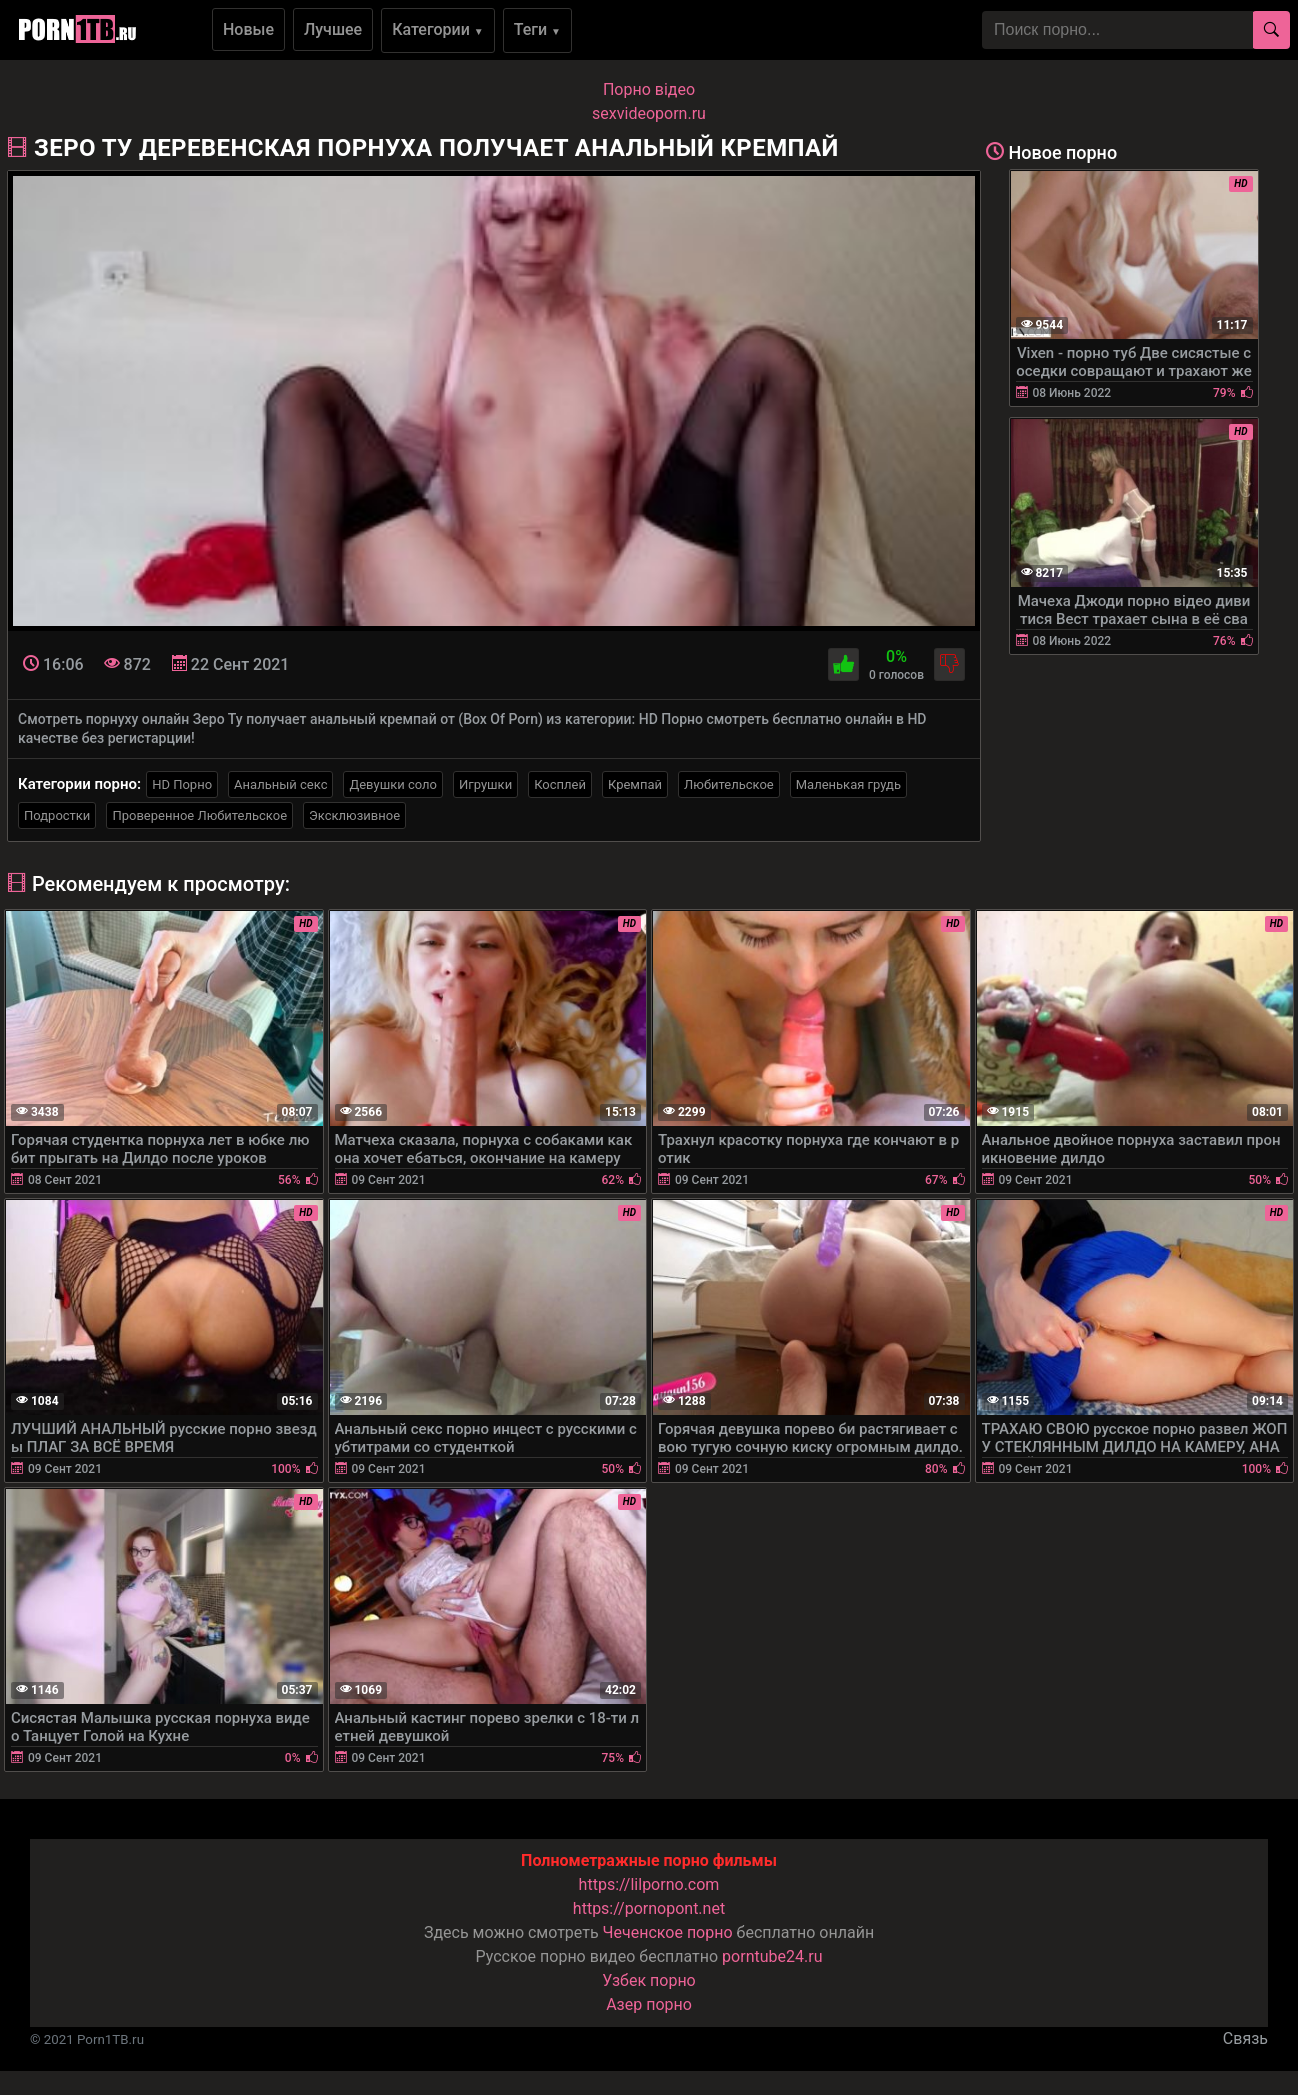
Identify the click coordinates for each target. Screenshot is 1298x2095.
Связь (1245, 2038)
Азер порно (649, 2004)
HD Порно (182, 784)
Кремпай (635, 784)
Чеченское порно (668, 1932)
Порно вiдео (649, 89)
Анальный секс (280, 784)
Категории (438, 29)
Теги (537, 29)
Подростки (57, 815)
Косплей (560, 784)
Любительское (729, 784)
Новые (248, 29)
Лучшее (333, 29)
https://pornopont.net (649, 1908)
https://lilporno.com (649, 1884)
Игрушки (485, 784)
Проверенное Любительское (199, 815)
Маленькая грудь (848, 784)
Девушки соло (393, 784)
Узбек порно (649, 1980)
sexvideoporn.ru (649, 113)
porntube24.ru (772, 1956)
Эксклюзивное (354, 815)
